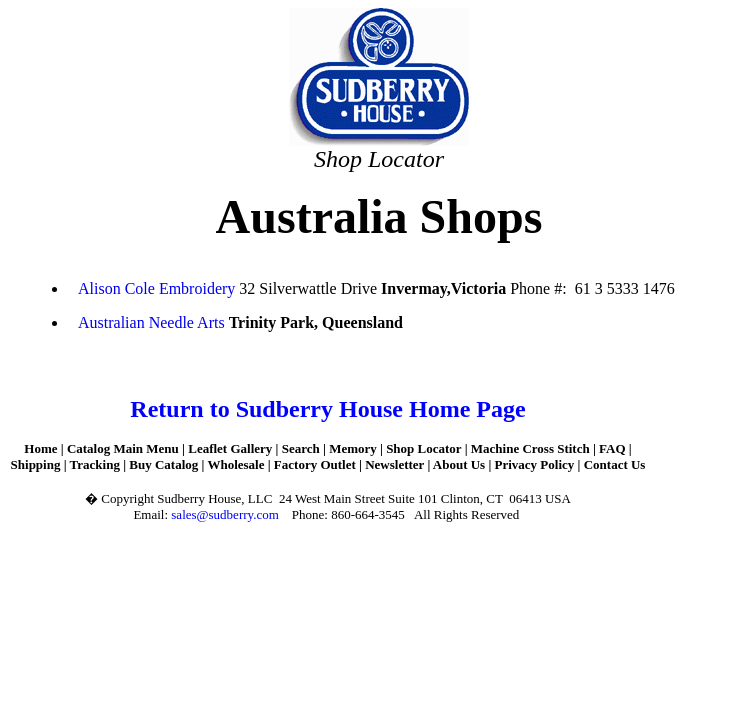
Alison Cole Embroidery (158, 288)
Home (40, 448)
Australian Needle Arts (153, 322)
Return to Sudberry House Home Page (327, 409)
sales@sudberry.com (225, 514)
